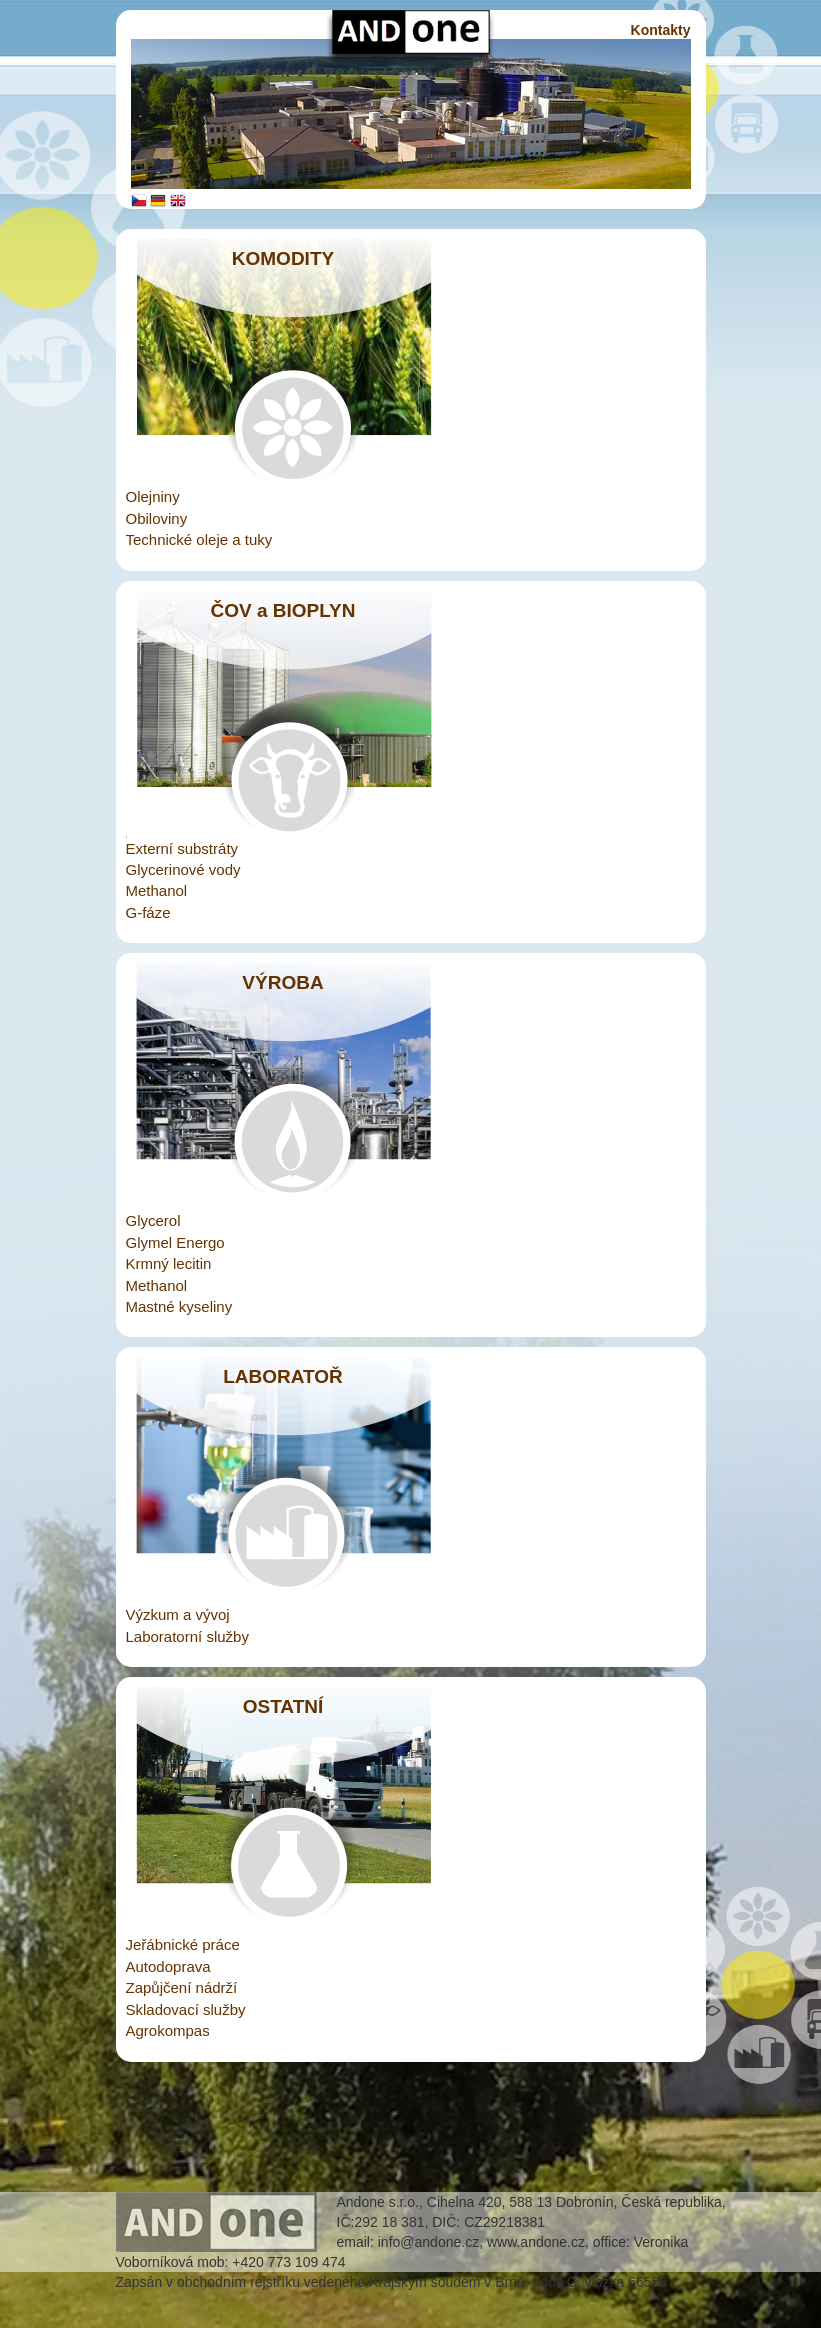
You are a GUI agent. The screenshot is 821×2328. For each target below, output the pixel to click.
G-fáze (148, 912)
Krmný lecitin (169, 1263)
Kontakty (661, 30)
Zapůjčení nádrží (182, 1987)
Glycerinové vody (183, 869)
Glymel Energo (175, 1242)
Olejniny (153, 496)
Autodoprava (168, 1966)
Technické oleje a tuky (199, 539)
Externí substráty (182, 848)
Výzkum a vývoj (178, 1614)
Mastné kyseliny (179, 1306)
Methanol (157, 890)
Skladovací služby (186, 2009)
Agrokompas (168, 2030)
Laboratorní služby (187, 1636)
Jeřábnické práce (183, 1944)
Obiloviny (157, 518)
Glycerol (153, 1220)
